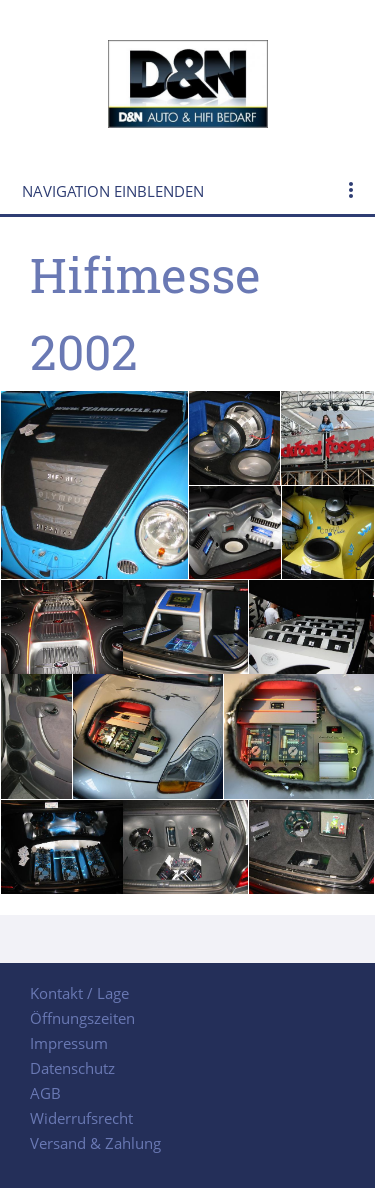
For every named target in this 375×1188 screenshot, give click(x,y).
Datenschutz (72, 1068)
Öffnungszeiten (82, 1018)
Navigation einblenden (113, 191)
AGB (45, 1093)
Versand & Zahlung (95, 1143)
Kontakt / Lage (79, 993)
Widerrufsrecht (81, 1118)
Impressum (69, 1043)
